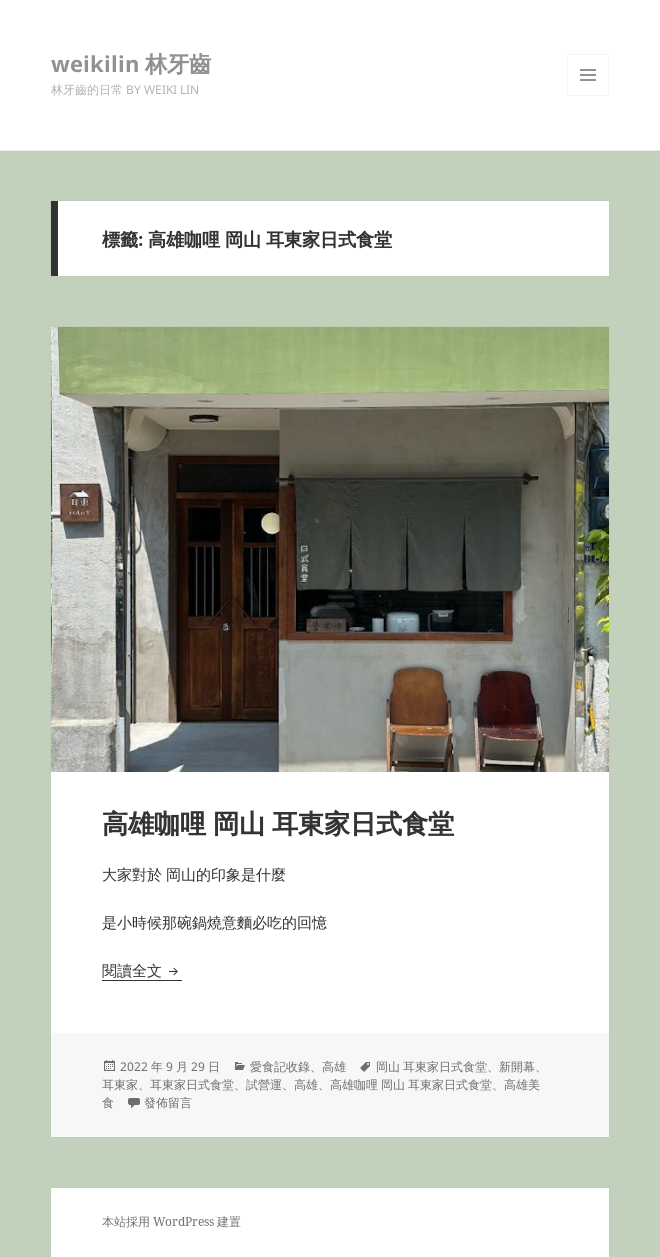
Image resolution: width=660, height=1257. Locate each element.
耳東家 (120, 1084)
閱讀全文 (142, 970)
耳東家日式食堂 (192, 1084)
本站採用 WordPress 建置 (171, 1221)
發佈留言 (168, 1102)
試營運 (264, 1084)
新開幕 (517, 1066)
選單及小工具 (588, 95)
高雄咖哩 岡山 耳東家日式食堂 (278, 823)
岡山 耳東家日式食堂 (431, 1066)
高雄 (334, 1066)
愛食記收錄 (280, 1066)
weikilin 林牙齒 (131, 63)
